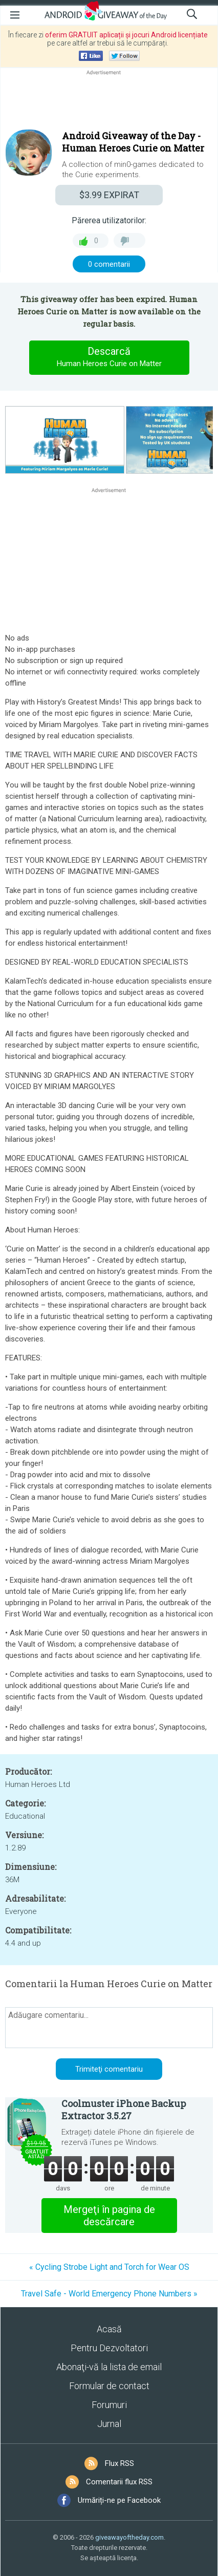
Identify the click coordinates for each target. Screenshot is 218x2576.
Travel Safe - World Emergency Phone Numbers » (109, 2293)
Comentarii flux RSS (119, 2481)
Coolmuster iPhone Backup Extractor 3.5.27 (123, 2109)
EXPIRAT (109, 194)
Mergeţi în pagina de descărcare (109, 2215)
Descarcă (109, 357)
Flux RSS (119, 2463)
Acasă (109, 2329)
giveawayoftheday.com (129, 2537)
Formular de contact (109, 2385)
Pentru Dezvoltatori (109, 2348)
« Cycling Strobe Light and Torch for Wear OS (109, 2267)
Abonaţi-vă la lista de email (109, 2366)
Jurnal (109, 2423)
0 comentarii (109, 264)
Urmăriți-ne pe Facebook (119, 2500)
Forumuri (109, 2404)
